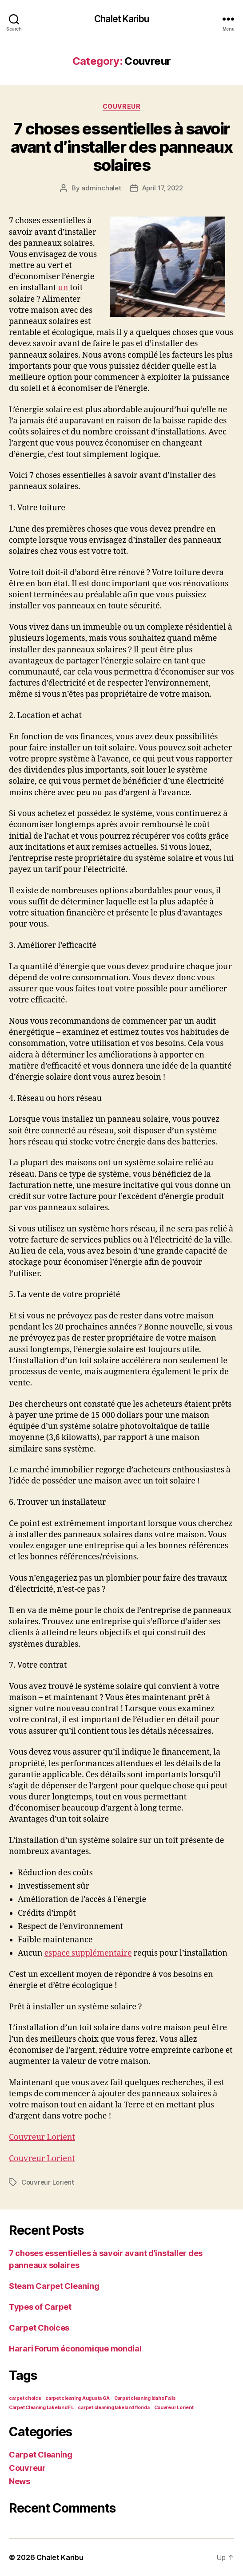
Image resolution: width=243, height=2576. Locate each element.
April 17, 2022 (162, 188)
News (19, 2481)
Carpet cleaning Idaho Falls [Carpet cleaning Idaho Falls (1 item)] (145, 2398)
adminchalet (101, 188)
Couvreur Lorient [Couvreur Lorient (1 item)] (174, 2407)
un (63, 288)
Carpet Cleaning (40, 2454)
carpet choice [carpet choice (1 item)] (25, 2398)
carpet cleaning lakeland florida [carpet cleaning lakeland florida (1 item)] (113, 2407)
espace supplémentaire (88, 1953)
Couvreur (121, 106)
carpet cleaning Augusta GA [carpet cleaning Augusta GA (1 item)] (77, 2398)
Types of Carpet (40, 2307)
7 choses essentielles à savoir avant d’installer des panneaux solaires (121, 147)
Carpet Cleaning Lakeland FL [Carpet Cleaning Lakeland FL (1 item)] (41, 2407)
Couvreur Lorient (42, 2137)
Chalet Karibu (121, 19)
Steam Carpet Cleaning (54, 2286)
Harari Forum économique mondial (75, 2348)
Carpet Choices (39, 2327)
